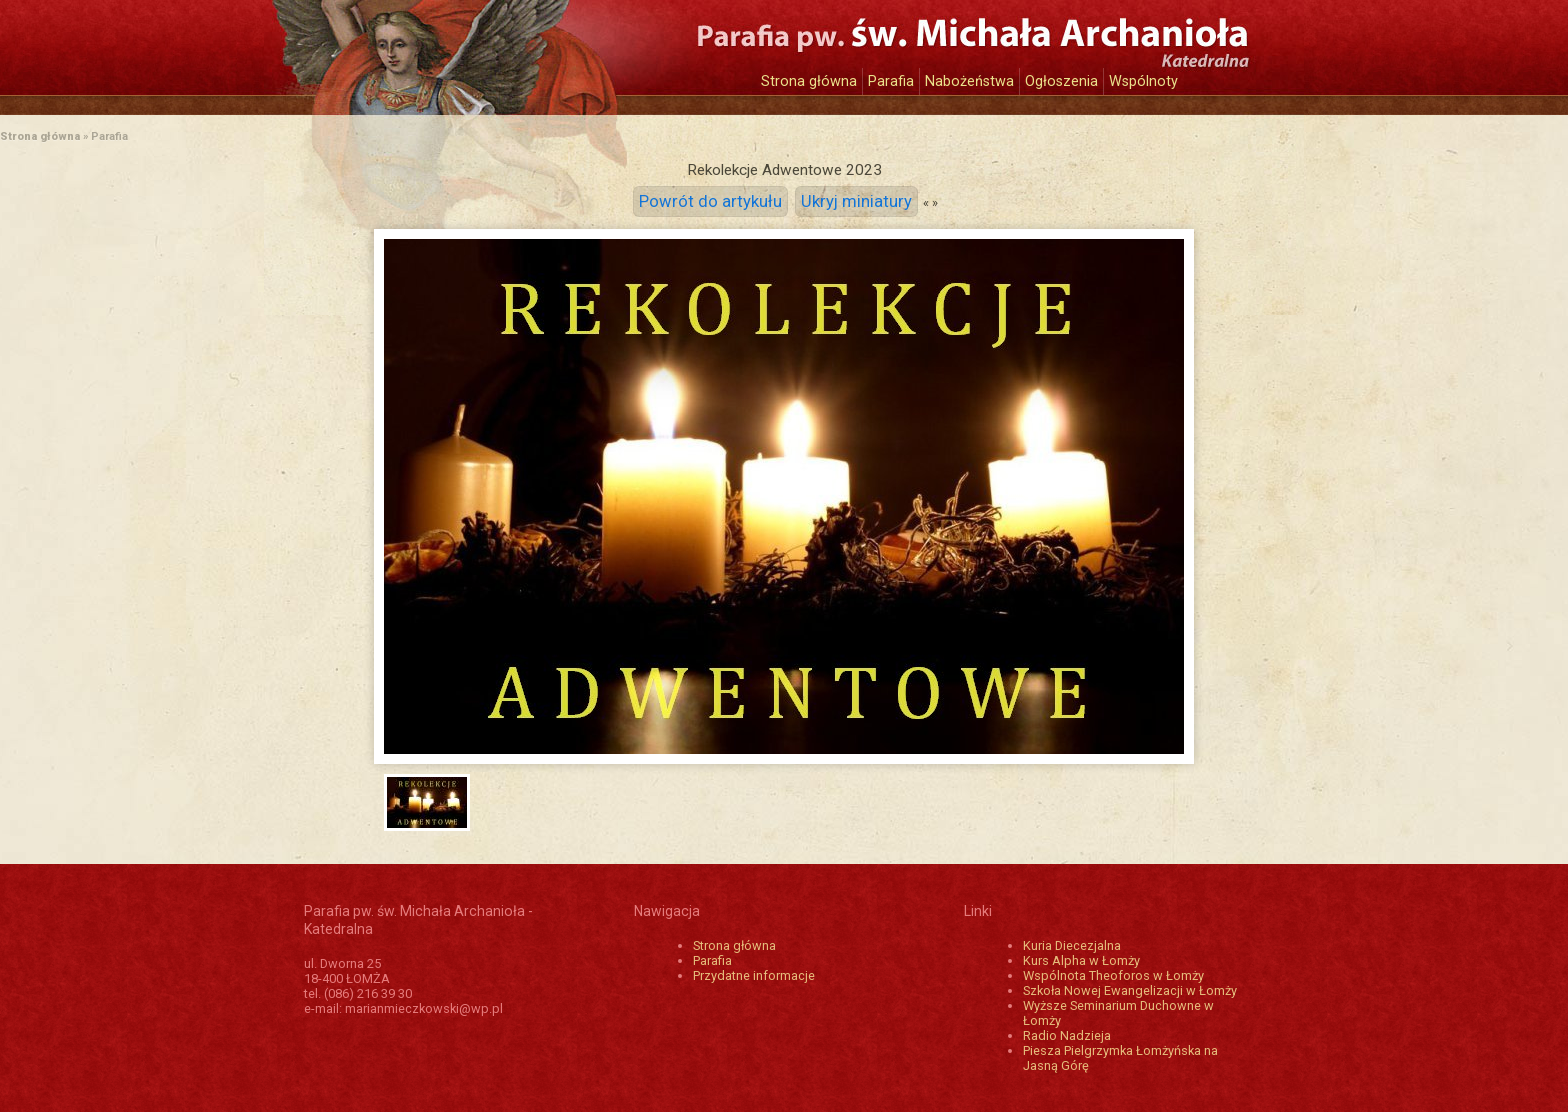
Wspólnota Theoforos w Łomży (1113, 975)
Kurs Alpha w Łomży (1081, 960)
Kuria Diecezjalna (1072, 945)
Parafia (891, 81)
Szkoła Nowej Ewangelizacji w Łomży (1130, 990)
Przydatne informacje (754, 975)
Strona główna (809, 81)
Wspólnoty (1143, 81)
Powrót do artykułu (710, 201)
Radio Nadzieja (1067, 1035)
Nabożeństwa (969, 81)
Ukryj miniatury (856, 201)
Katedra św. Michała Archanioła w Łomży (489, 47)
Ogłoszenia (1061, 81)
